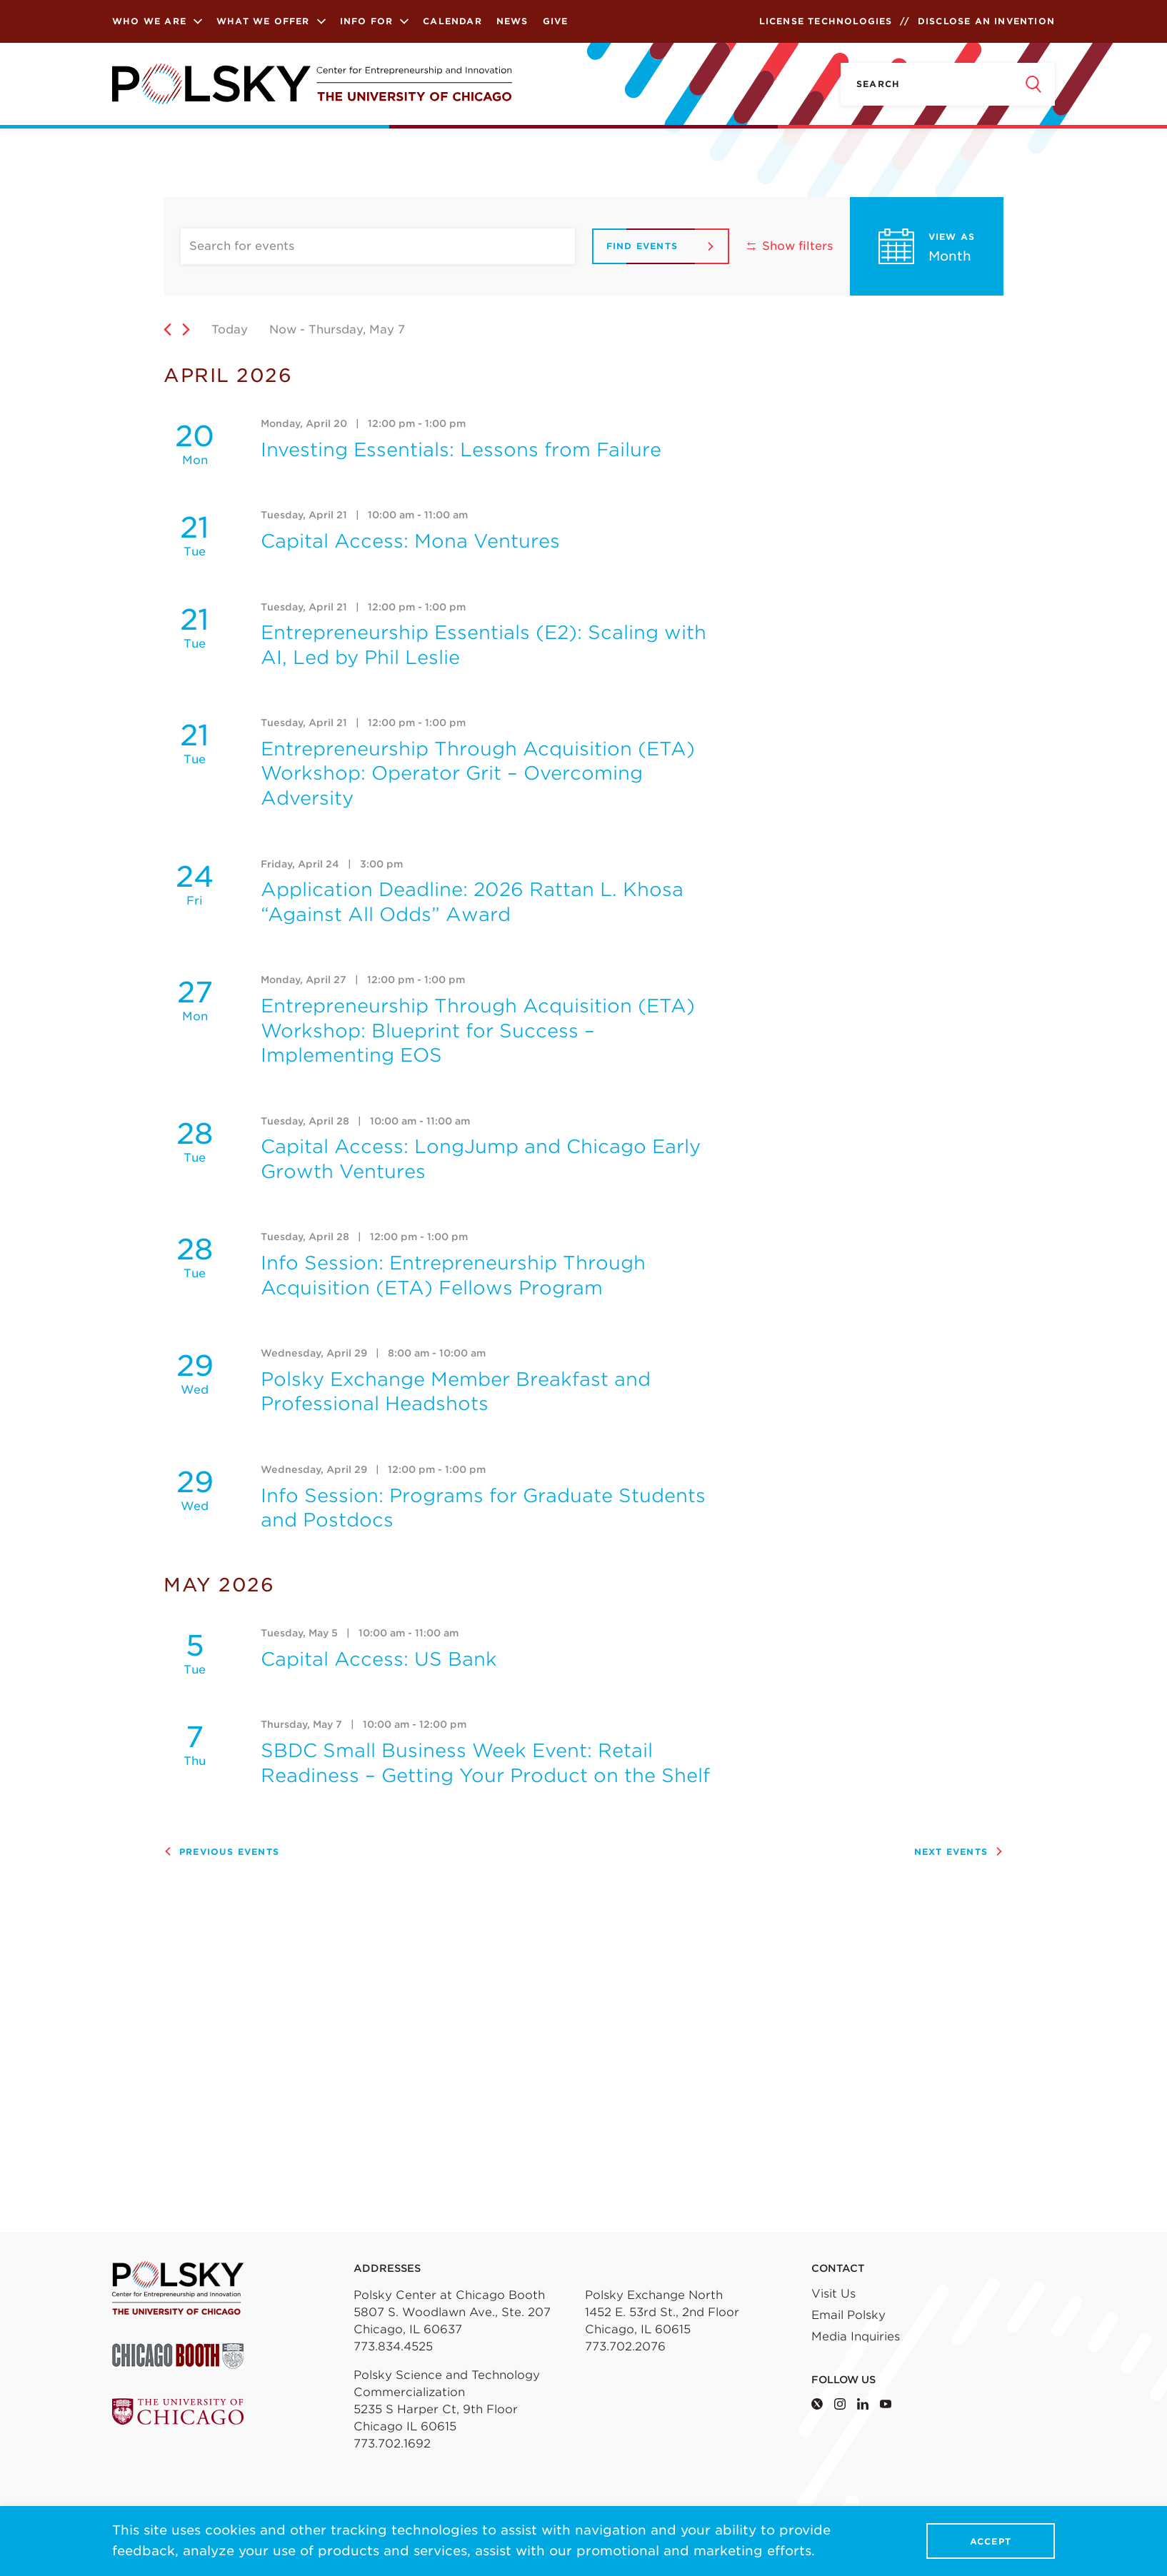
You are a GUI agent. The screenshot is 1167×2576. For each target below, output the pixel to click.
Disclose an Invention (986, 21)
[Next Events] (186, 329)
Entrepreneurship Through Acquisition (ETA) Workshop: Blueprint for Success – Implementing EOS (478, 1030)
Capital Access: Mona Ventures (410, 541)
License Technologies (826, 21)
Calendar (452, 21)
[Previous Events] (167, 329)
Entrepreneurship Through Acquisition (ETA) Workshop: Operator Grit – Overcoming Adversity (478, 773)
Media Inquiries (855, 2336)
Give (556, 21)
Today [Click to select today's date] (229, 329)
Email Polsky (848, 2315)
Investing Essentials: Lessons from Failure (461, 449)
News (512, 21)
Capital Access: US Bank (379, 1659)
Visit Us (833, 2293)
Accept (990, 2541)
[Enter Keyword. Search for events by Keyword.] (378, 246)
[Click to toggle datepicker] (405, 329)
